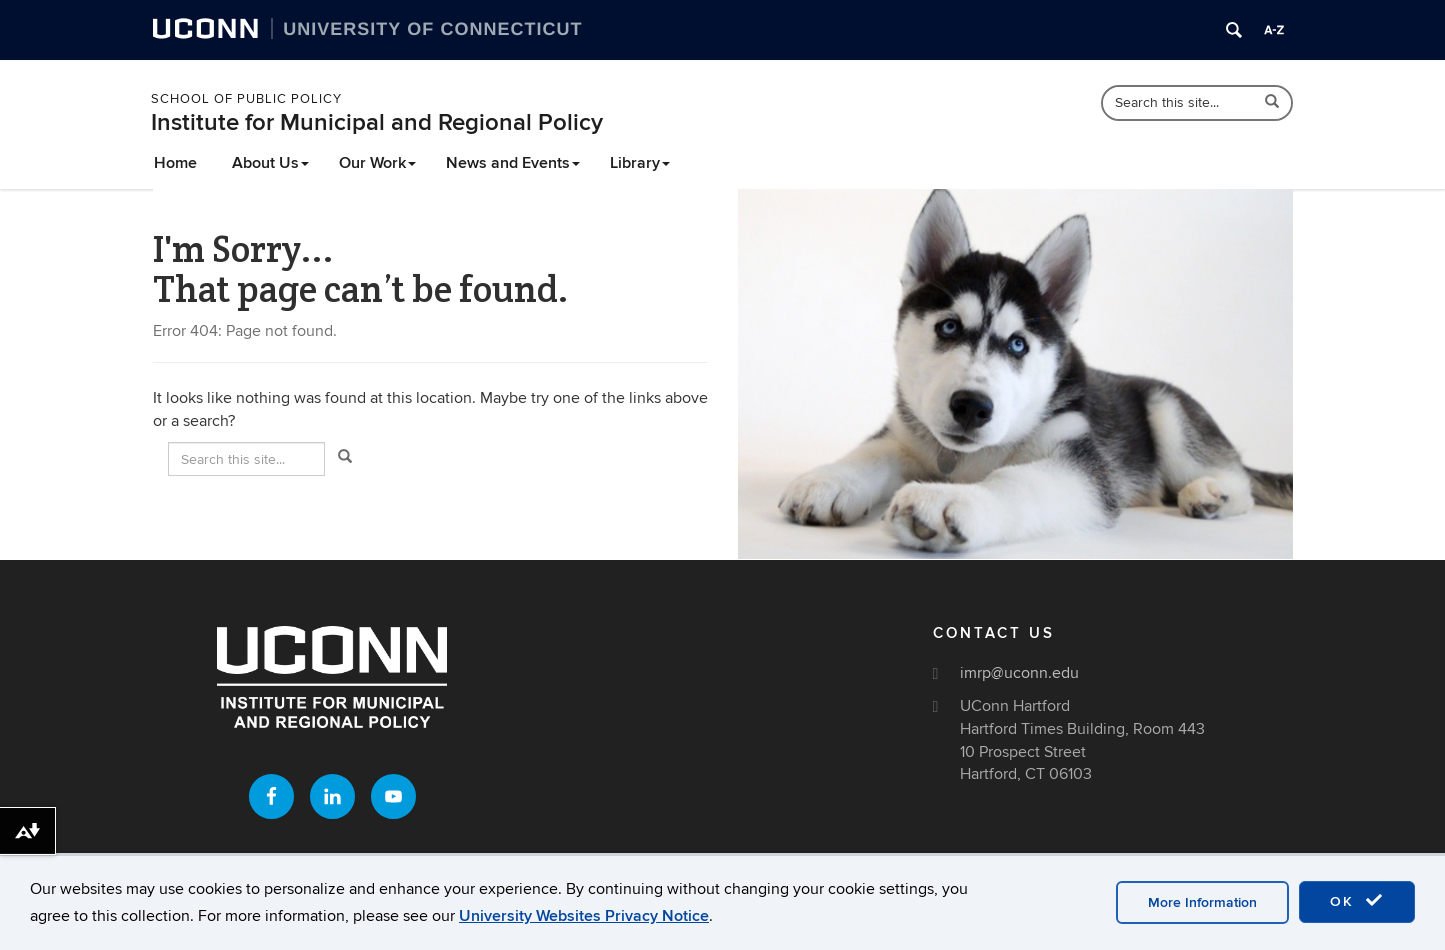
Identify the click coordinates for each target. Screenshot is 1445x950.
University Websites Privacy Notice (584, 916)
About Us (270, 163)
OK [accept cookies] (1357, 901)
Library (640, 163)
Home (175, 163)
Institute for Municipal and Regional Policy (377, 122)
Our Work (377, 163)
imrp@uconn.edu (1019, 673)
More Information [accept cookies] (1202, 902)
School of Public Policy (246, 99)
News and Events (513, 163)
